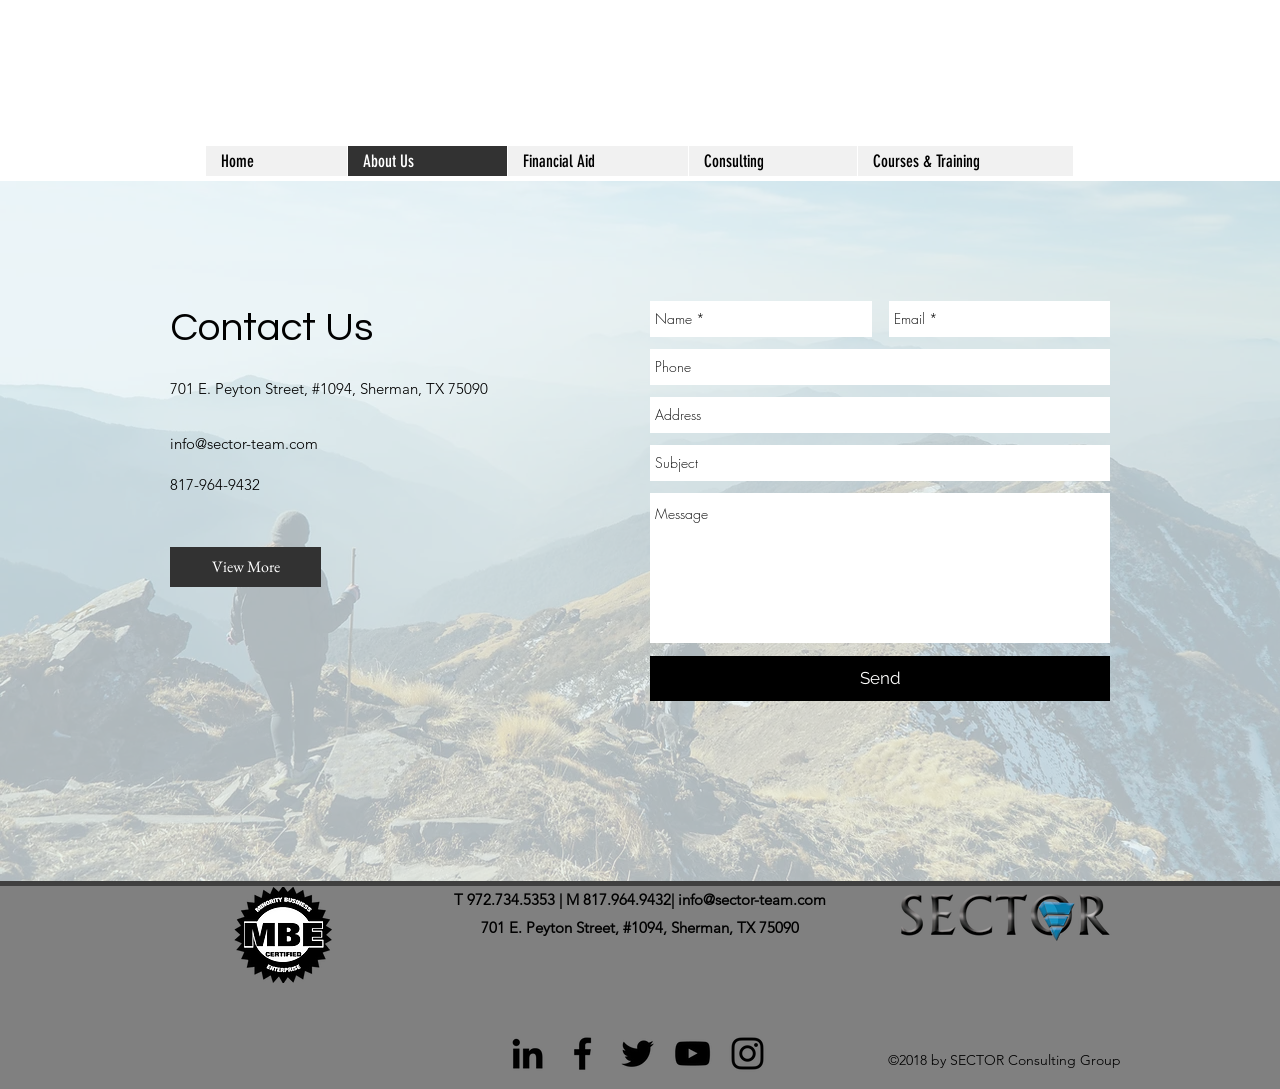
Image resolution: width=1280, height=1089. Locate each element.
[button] (965, 161)
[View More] (245, 567)
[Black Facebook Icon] (582, 1053)
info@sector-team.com (244, 443)
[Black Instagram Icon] (747, 1053)
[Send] (880, 678)
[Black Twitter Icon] (637, 1053)
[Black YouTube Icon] (692, 1053)
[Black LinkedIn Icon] (527, 1053)
